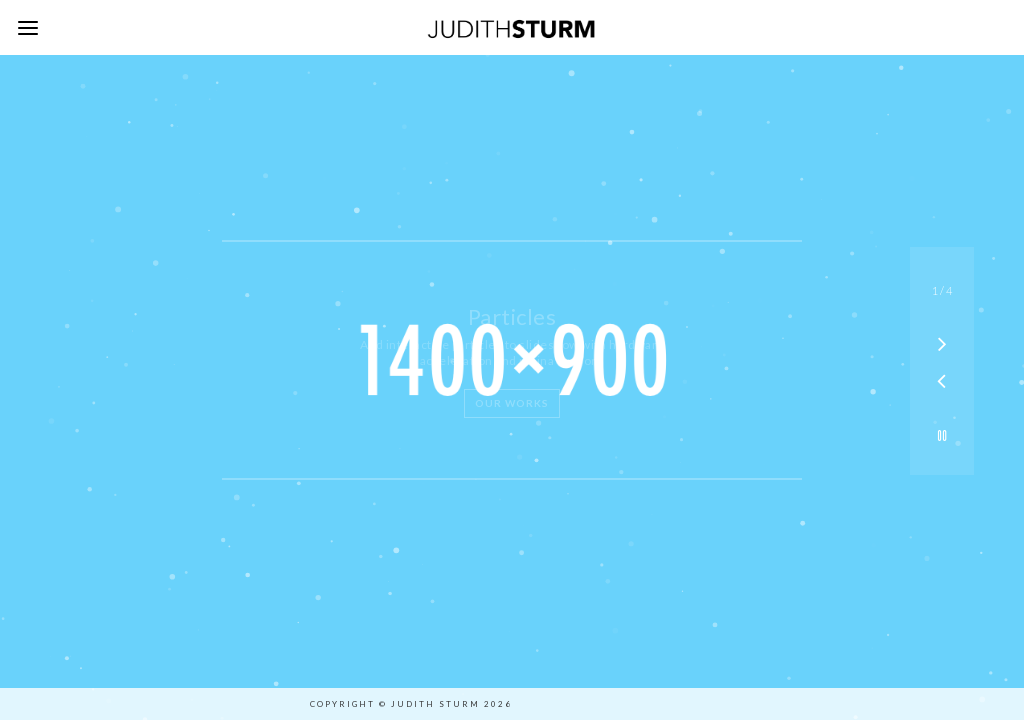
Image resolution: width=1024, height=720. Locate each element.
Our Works (512, 403)
